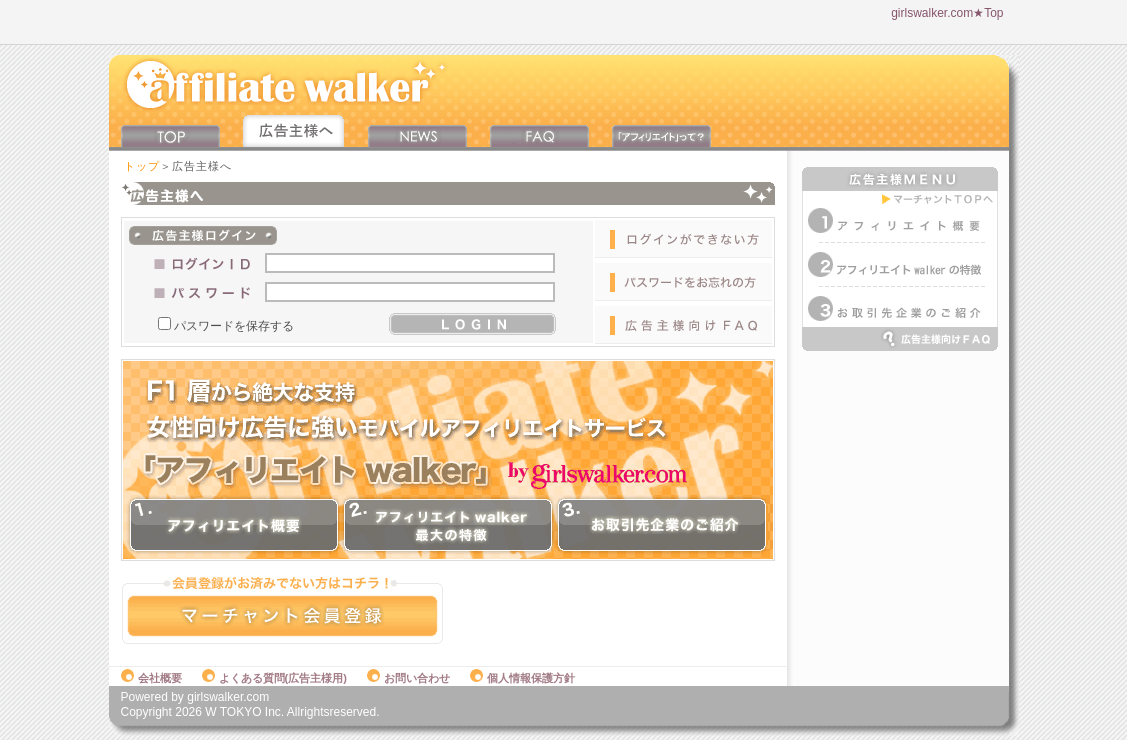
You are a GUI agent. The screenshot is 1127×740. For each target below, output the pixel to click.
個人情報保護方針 (522, 678)
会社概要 (151, 678)
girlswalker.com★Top (947, 13)
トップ (142, 166)
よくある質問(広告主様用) (274, 678)
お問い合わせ (408, 678)
